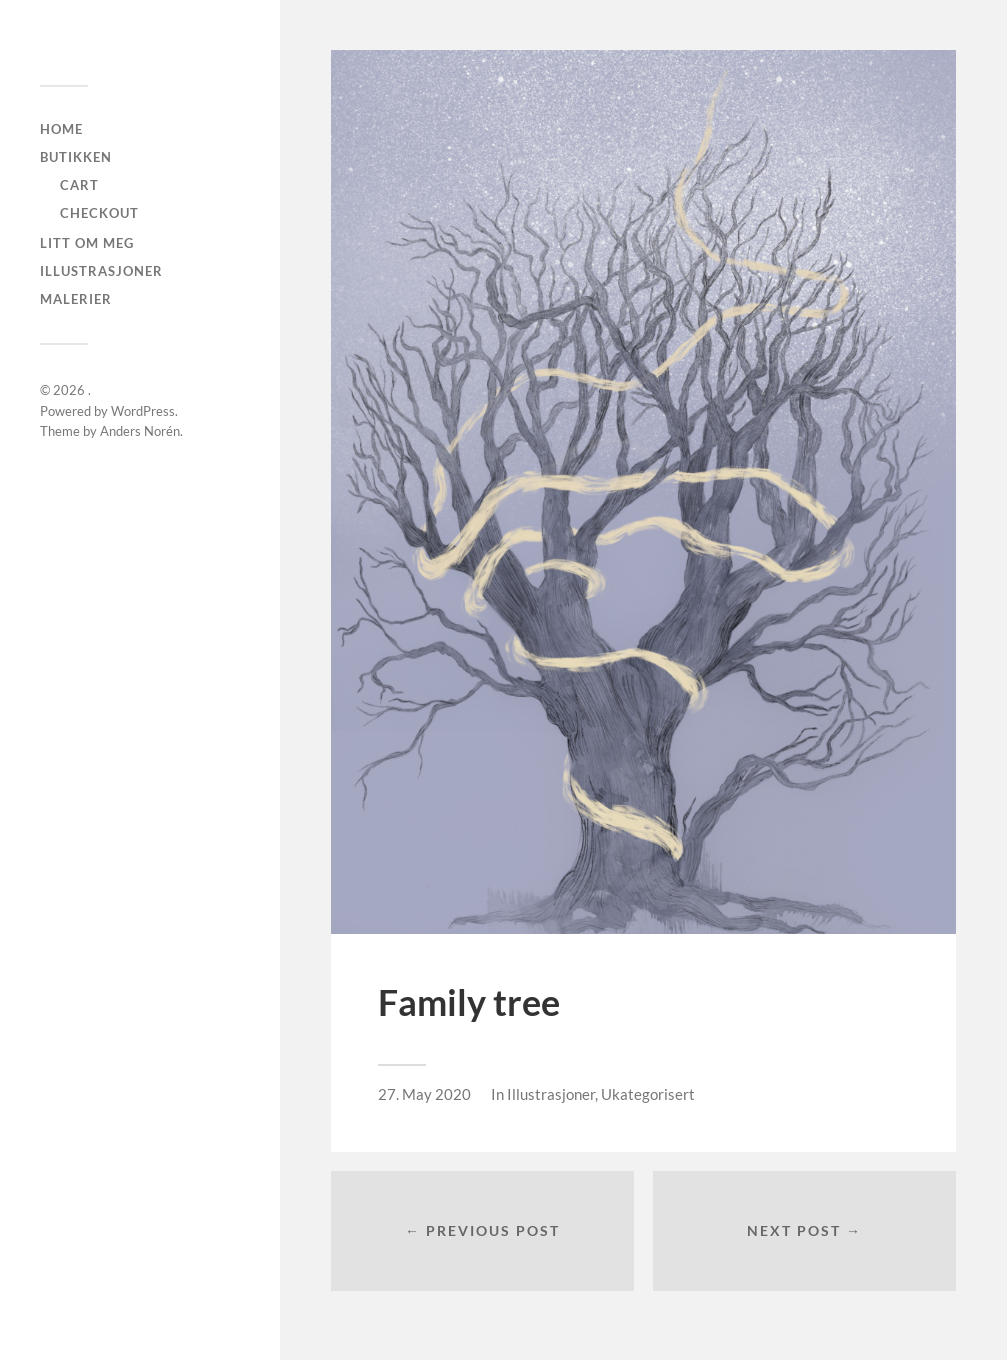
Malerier (76, 299)
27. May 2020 (424, 1094)
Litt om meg (87, 243)
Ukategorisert (648, 1094)
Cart (79, 185)
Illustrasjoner (101, 271)
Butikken (76, 157)
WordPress (143, 411)
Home (61, 129)
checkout (99, 213)
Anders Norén (140, 431)
